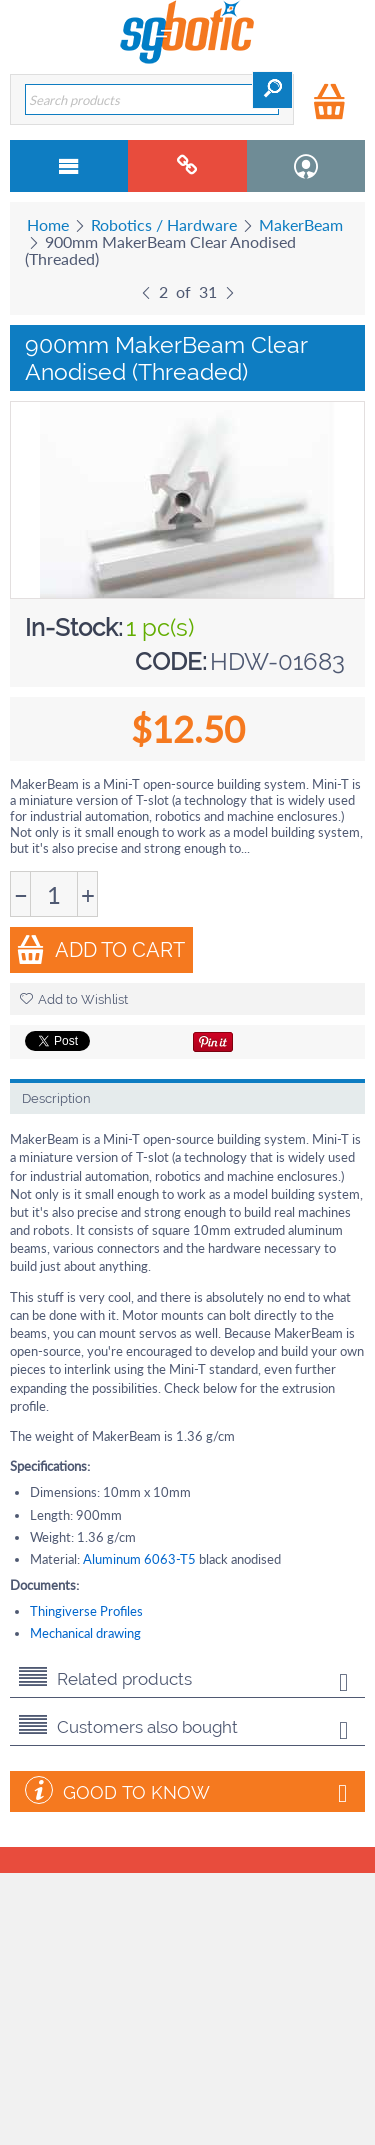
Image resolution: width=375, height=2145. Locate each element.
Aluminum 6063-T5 (139, 1559)
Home (48, 224)
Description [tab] (56, 1098)
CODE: (171, 661)
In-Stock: (74, 627)
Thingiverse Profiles (86, 1611)
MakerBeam (301, 224)
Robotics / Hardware (164, 224)
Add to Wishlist (74, 999)
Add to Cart (100, 949)
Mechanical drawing (85, 1633)
